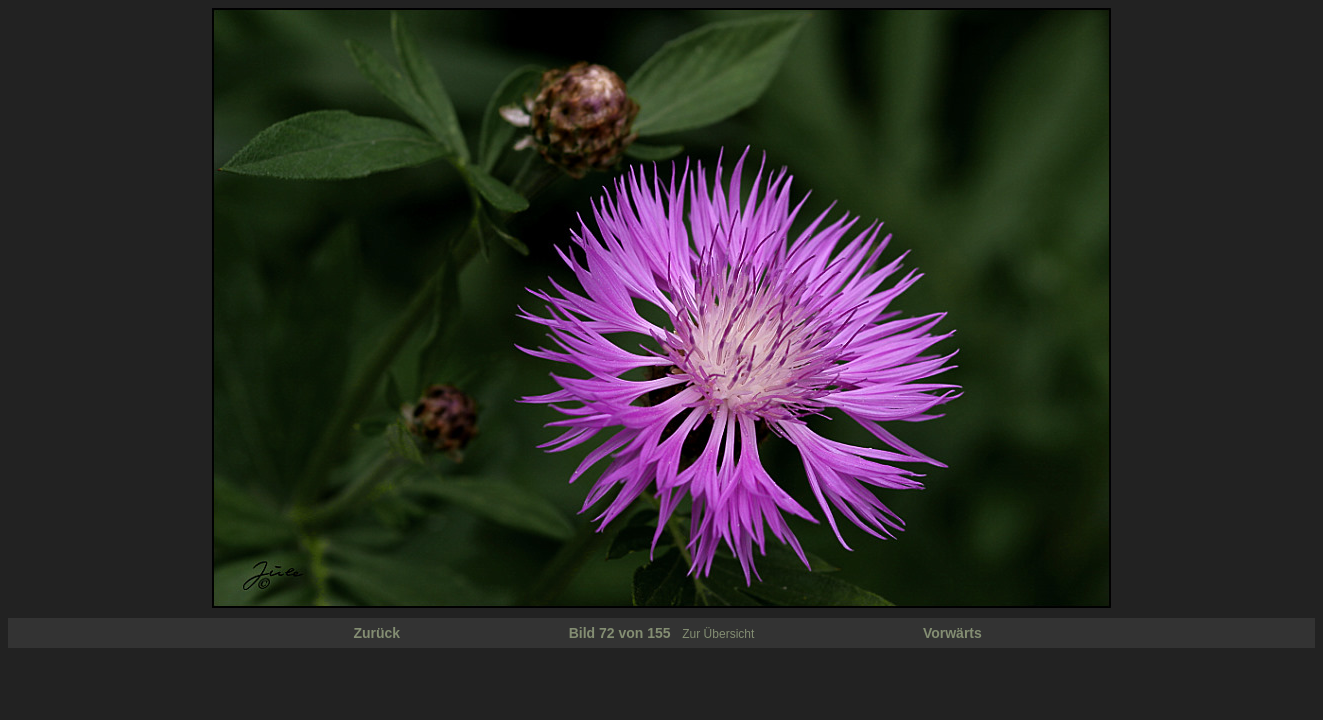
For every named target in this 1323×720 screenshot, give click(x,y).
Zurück (376, 633)
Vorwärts (952, 633)
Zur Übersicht (718, 634)
